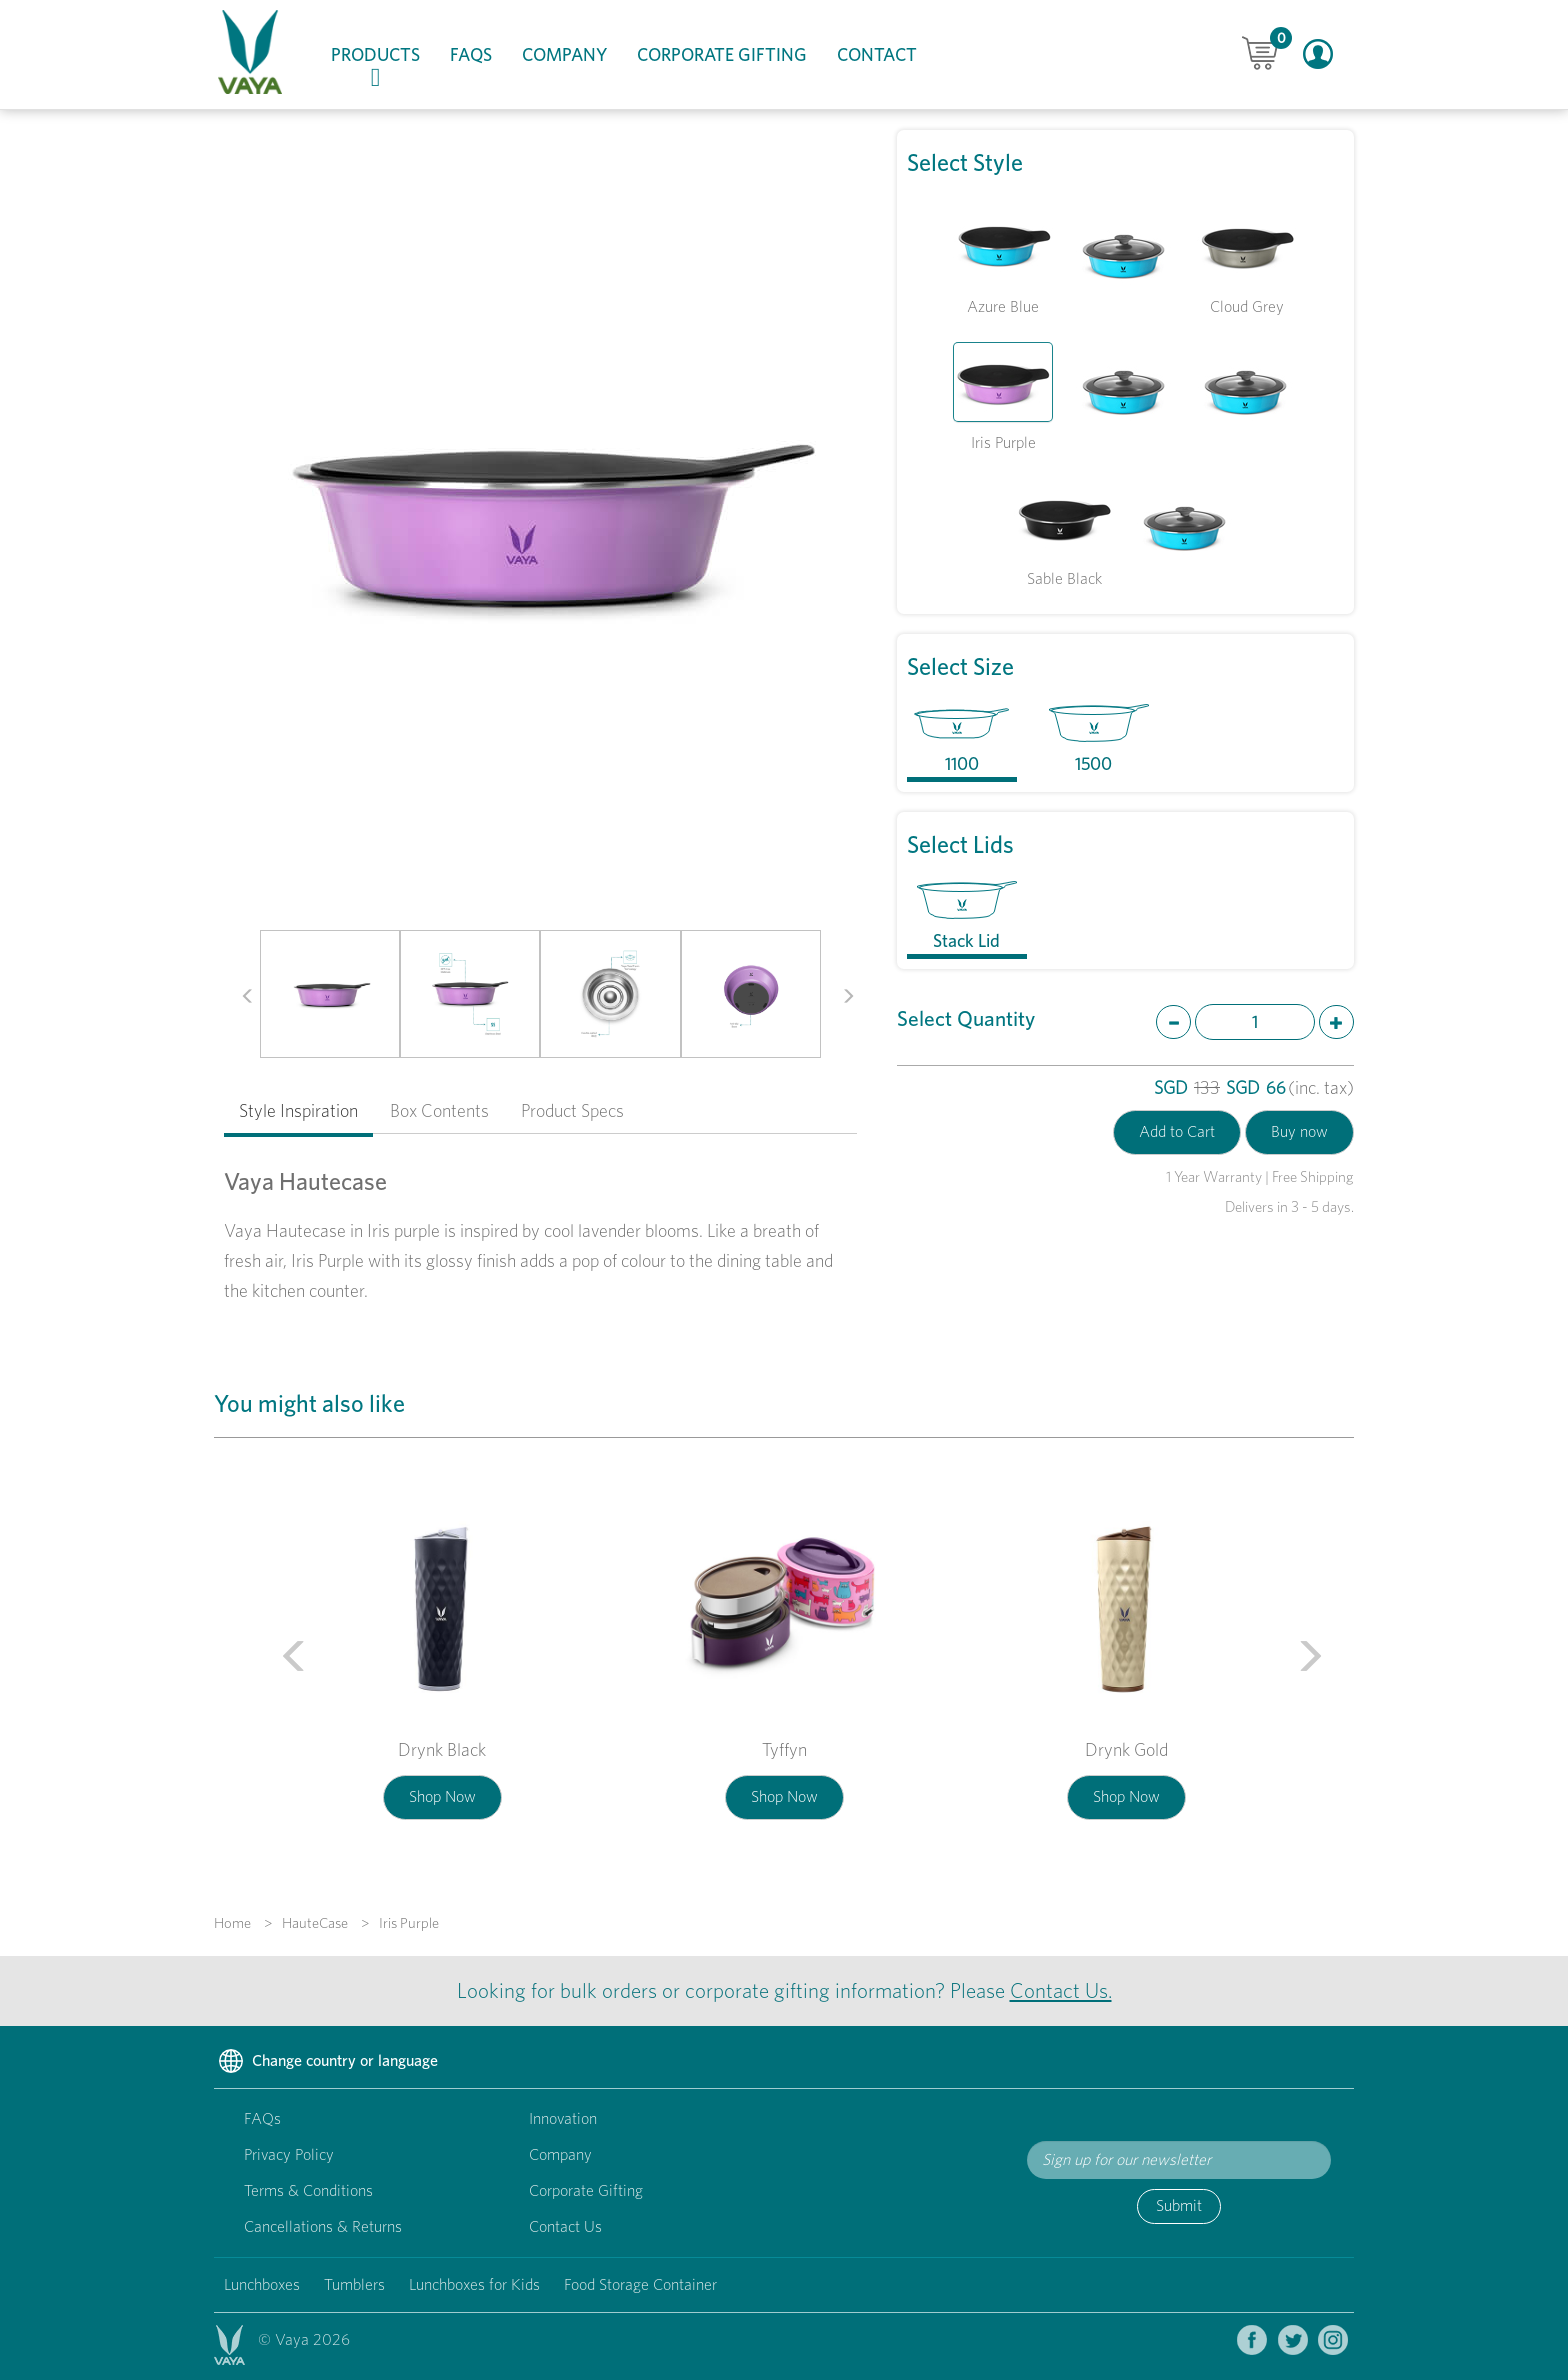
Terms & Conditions (308, 2190)
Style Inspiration (298, 1110)
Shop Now (442, 1796)
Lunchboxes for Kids (474, 2284)
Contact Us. (1061, 1990)
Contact (877, 54)
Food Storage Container (640, 2284)
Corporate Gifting (722, 54)
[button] (240, 994)
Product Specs (572, 1110)
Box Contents (439, 1110)
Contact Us (565, 2226)
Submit (1179, 2205)
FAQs (471, 54)
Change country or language (326, 2062)
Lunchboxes (262, 2284)
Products (383, 67)
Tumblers (354, 2284)
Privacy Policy (289, 2154)
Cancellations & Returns (323, 2226)
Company (564, 54)
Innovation (563, 2118)
